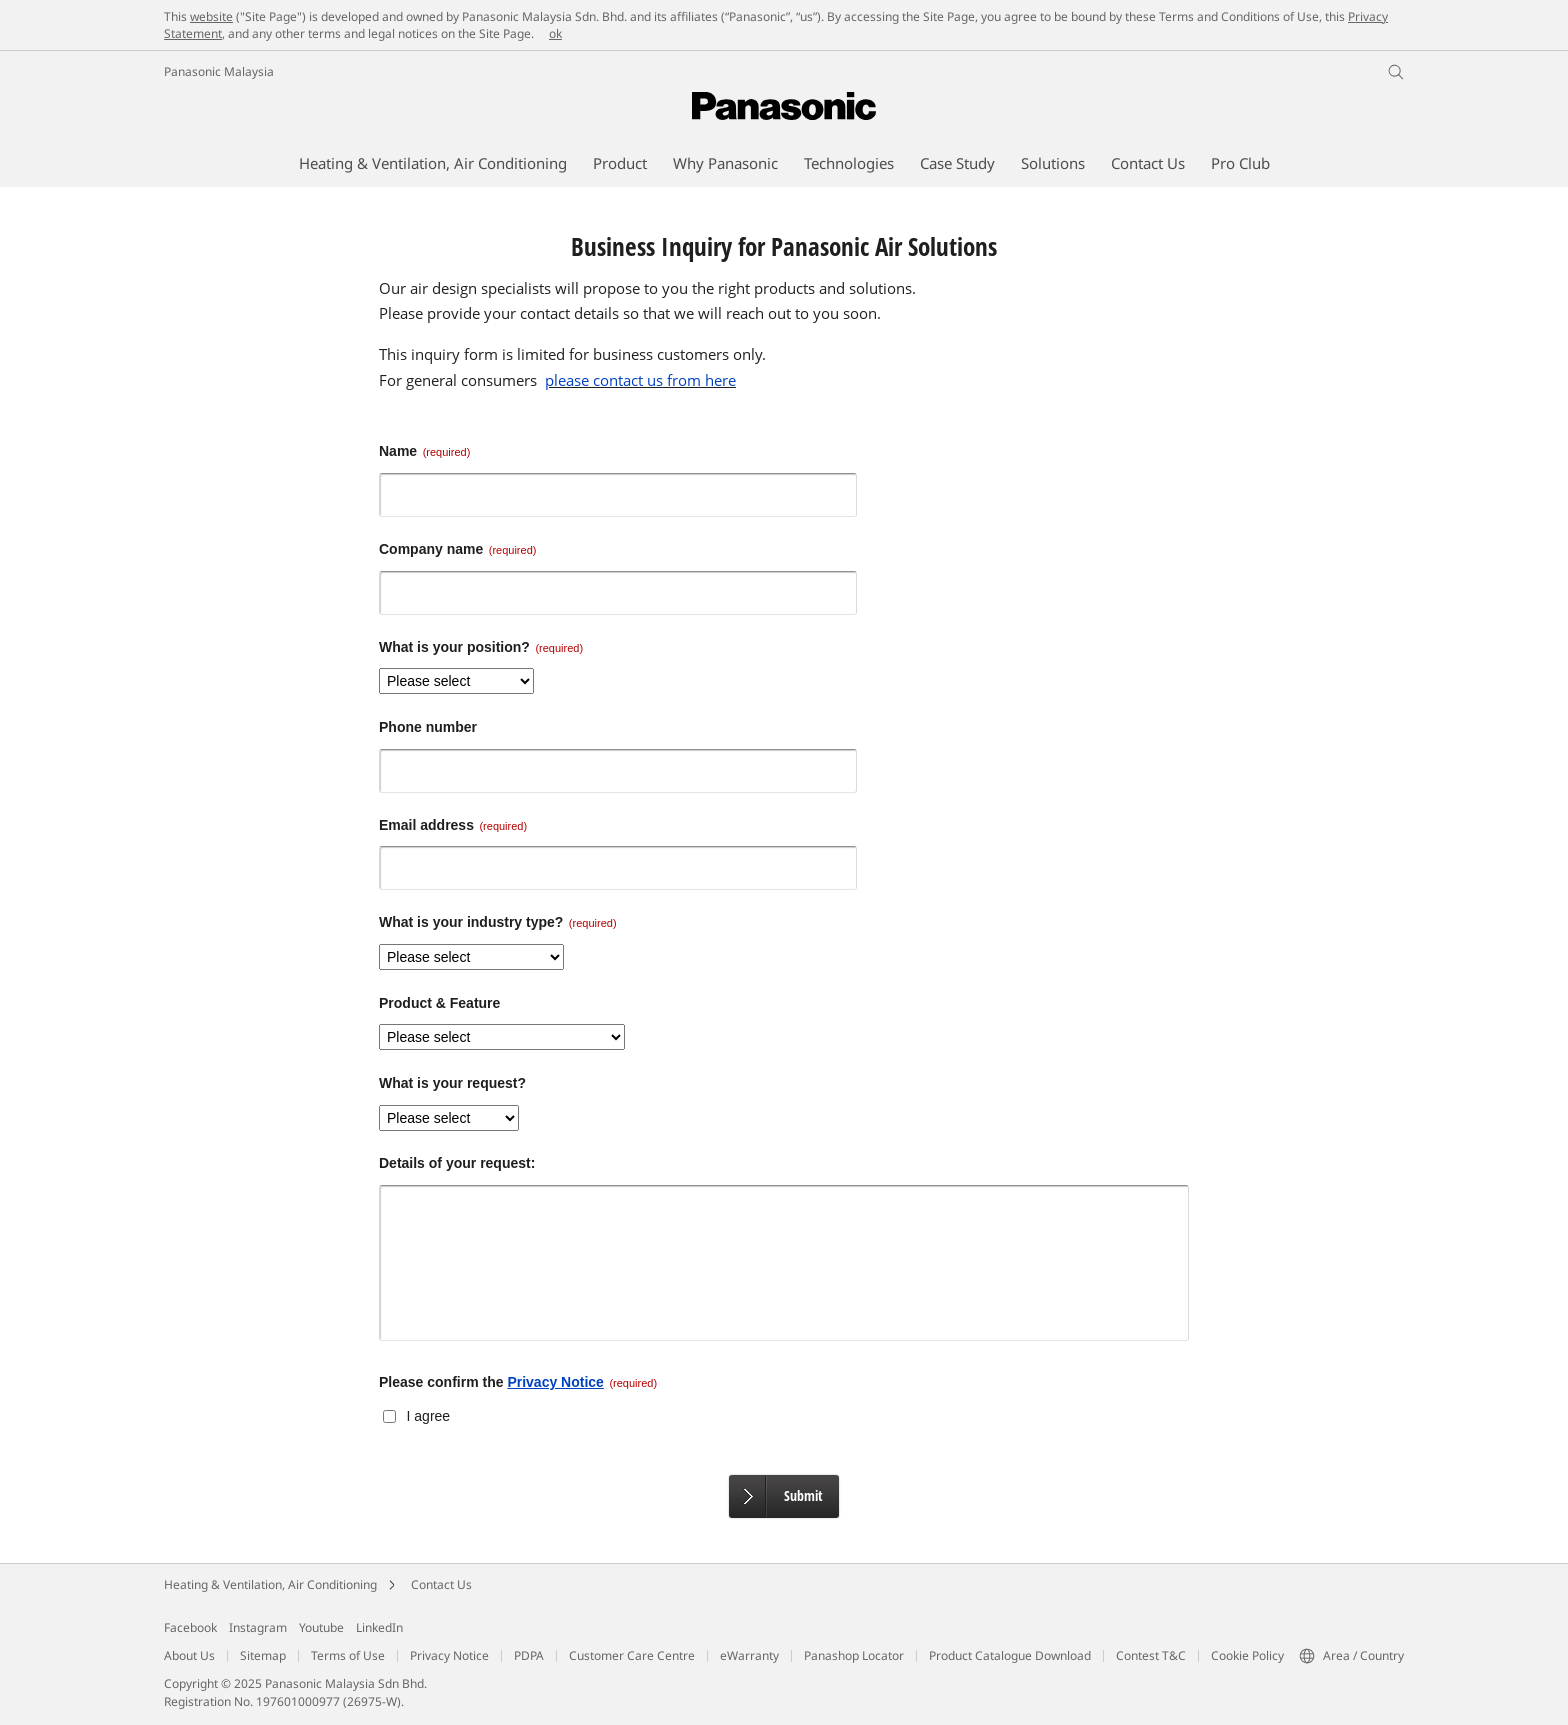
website (211, 16)
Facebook (190, 1627)
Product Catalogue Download (1010, 1655)
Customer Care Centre (632, 1655)
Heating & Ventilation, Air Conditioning (270, 1584)
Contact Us (441, 1584)
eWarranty (749, 1655)
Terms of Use (348, 1655)
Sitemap (263, 1655)
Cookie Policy (1247, 1655)
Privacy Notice (555, 1382)
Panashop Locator (854, 1655)
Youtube (321, 1627)
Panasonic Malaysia (219, 71)
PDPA (529, 1655)
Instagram (258, 1627)
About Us (189, 1655)
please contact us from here (640, 380)
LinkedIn (379, 1627)
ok (555, 33)
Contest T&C (1151, 1655)
